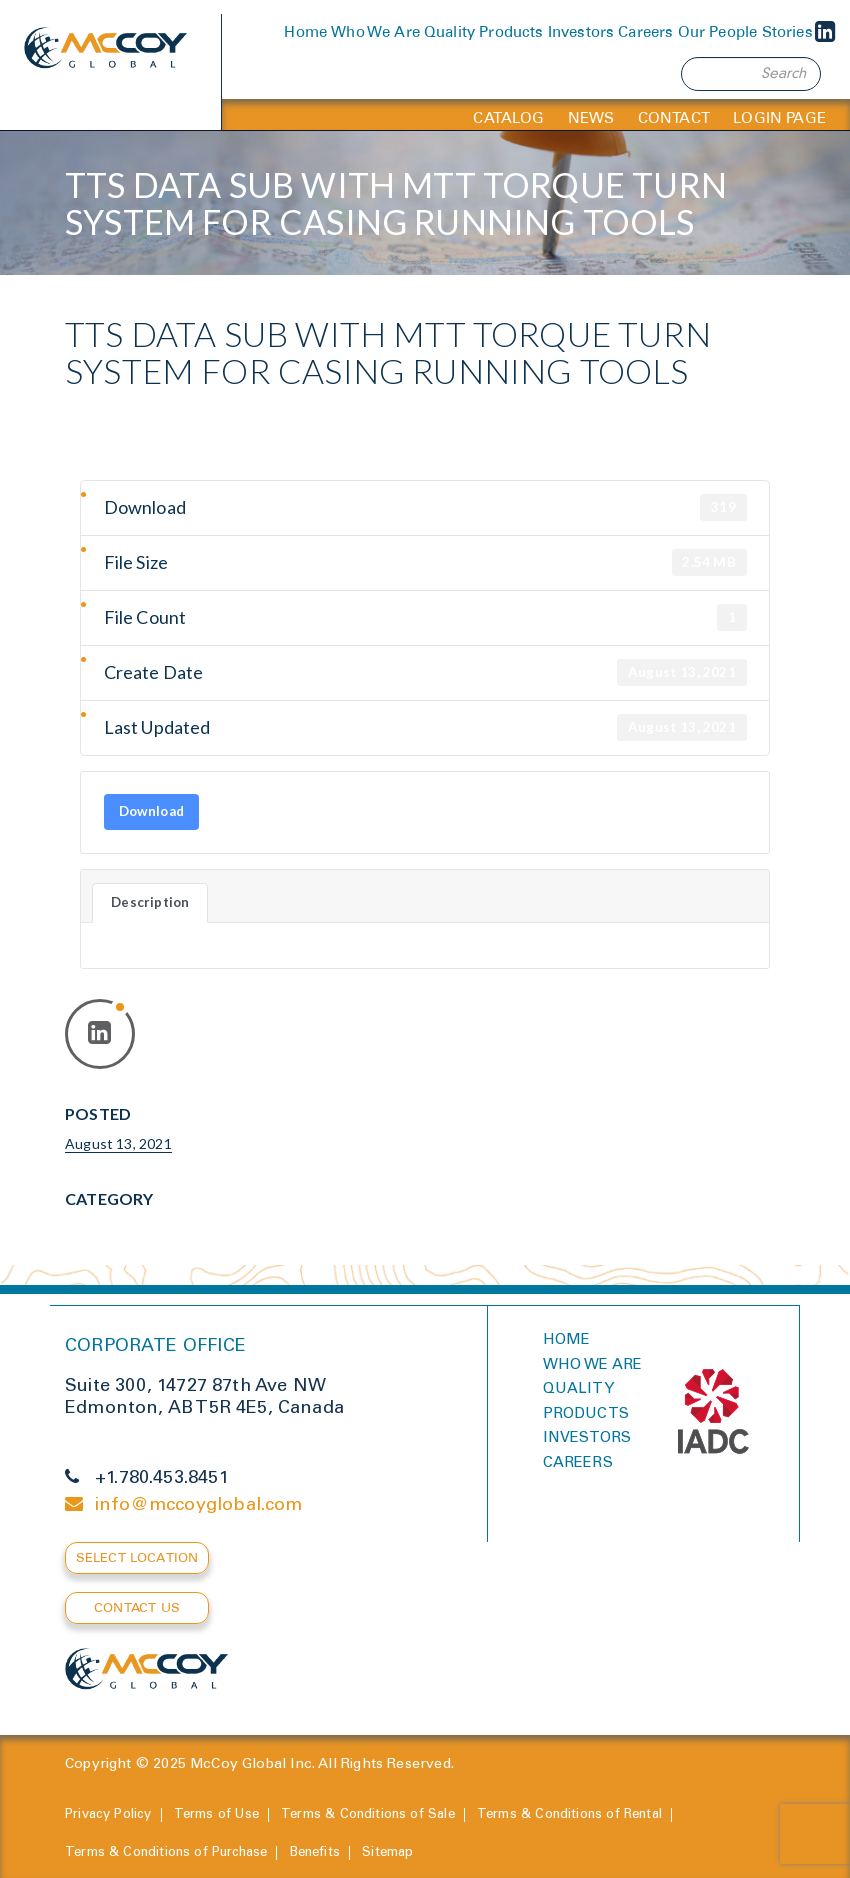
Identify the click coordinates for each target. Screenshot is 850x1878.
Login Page (779, 118)
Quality (449, 32)
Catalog (508, 118)
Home (305, 32)
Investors (581, 32)
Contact (674, 118)
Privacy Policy (108, 1815)
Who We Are (375, 32)
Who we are (593, 1365)
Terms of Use (216, 1815)
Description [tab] (150, 902)
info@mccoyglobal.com (199, 1506)
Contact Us (137, 1607)
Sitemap (387, 1853)
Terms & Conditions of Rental (569, 1815)
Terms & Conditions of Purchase (166, 1853)
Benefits (315, 1853)
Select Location (137, 1557)
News (591, 118)
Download (151, 811)
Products (511, 32)
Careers (645, 32)
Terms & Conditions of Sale (368, 1815)
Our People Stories (745, 32)
